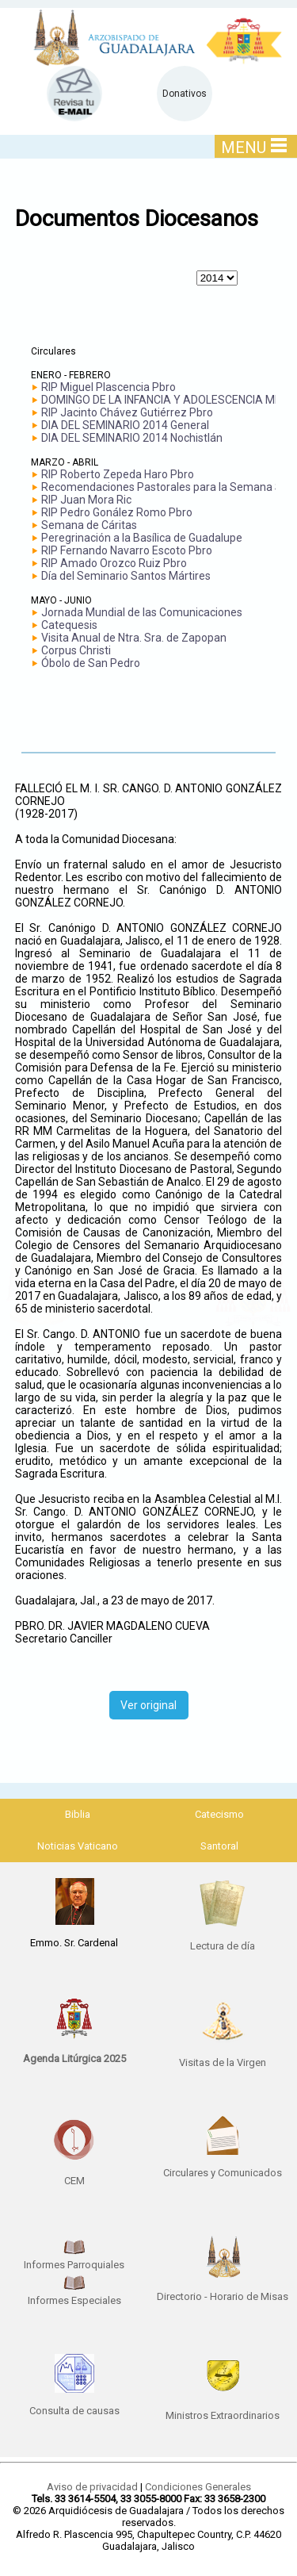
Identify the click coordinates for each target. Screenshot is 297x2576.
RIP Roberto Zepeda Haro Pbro (117, 474)
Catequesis (69, 625)
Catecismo (219, 1814)
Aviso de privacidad (92, 2487)
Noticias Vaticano (77, 1846)
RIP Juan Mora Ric (86, 499)
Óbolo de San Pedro (90, 663)
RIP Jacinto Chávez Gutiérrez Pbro (127, 412)
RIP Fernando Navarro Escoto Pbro (126, 550)
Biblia (77, 1814)
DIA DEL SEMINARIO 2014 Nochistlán (132, 437)
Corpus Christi (76, 650)
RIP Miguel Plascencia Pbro (108, 387)
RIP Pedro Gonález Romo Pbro (116, 512)
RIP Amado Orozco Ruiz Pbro (114, 563)
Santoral (219, 1846)
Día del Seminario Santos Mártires (126, 575)
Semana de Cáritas (89, 525)
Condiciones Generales (198, 2487)
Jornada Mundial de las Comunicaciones (141, 612)
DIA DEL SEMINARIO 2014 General (125, 425)
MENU (254, 147)
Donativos (184, 93)
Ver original (148, 1705)
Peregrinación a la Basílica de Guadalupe (141, 537)
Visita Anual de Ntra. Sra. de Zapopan (134, 637)
